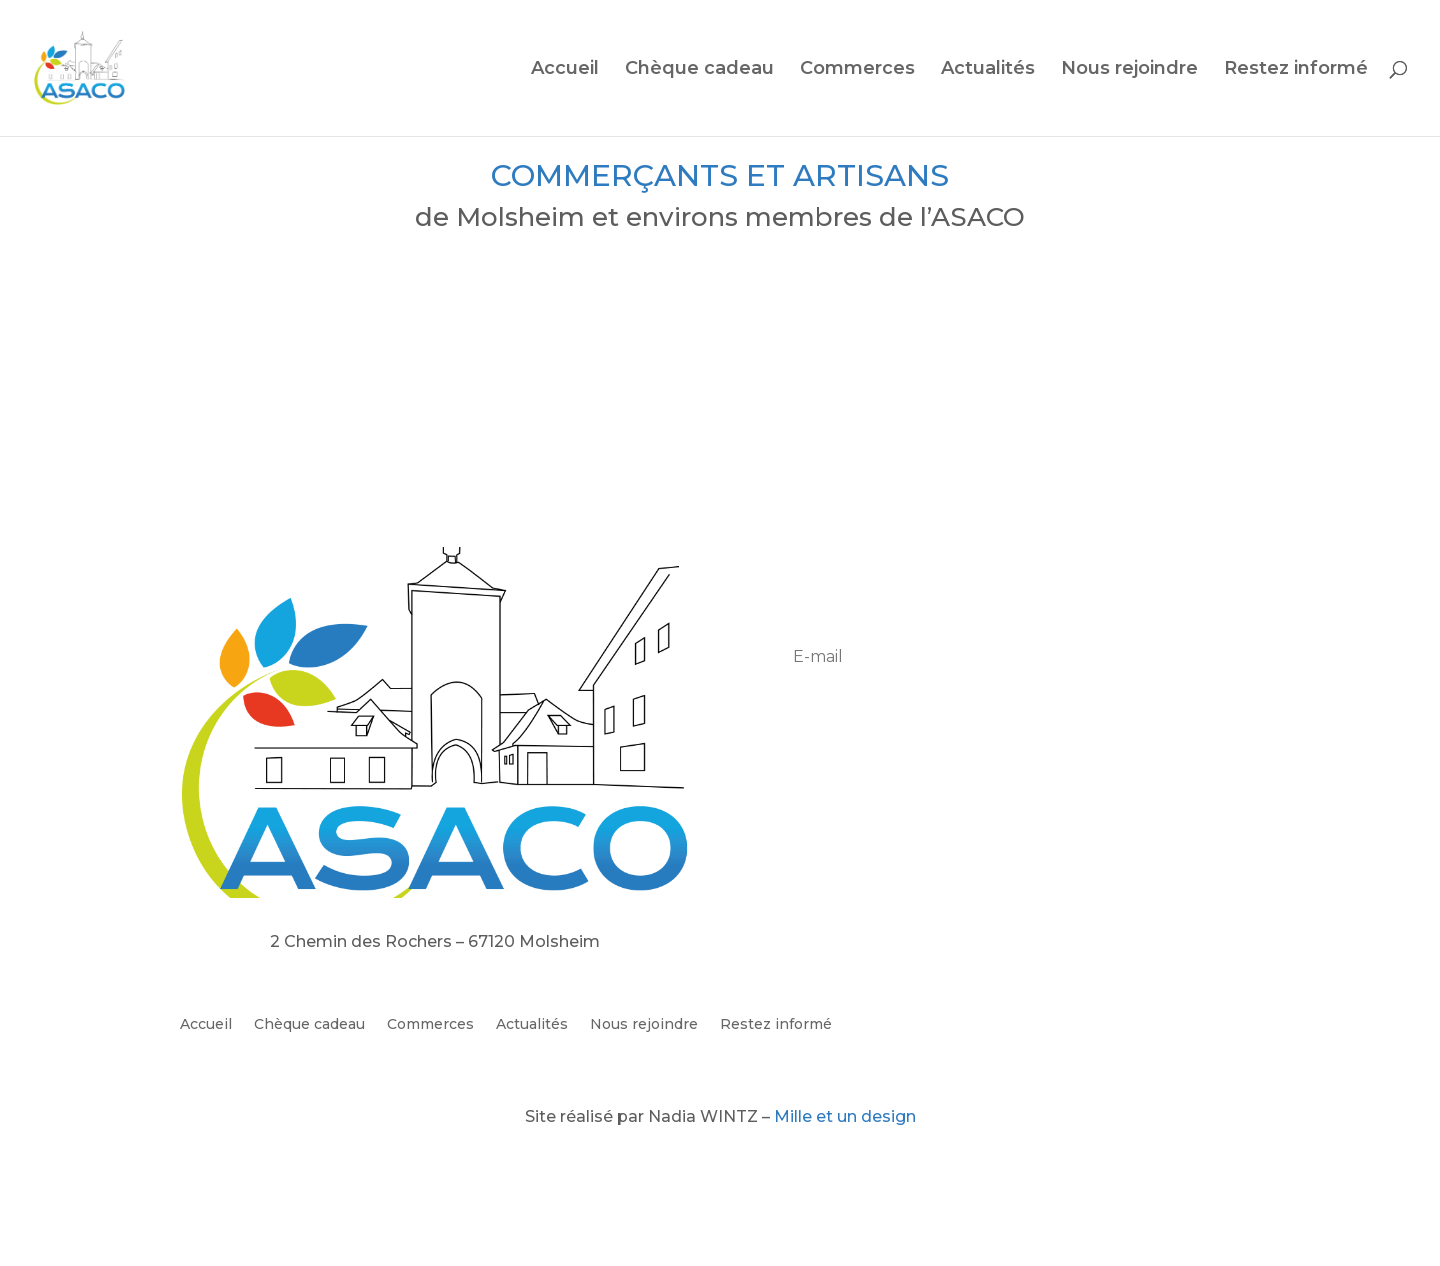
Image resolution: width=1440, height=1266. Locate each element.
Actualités (988, 70)
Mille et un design (845, 1116)
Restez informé (1296, 70)
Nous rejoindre (1129, 70)
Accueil (565, 70)
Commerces (857, 70)
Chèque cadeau (699, 70)
